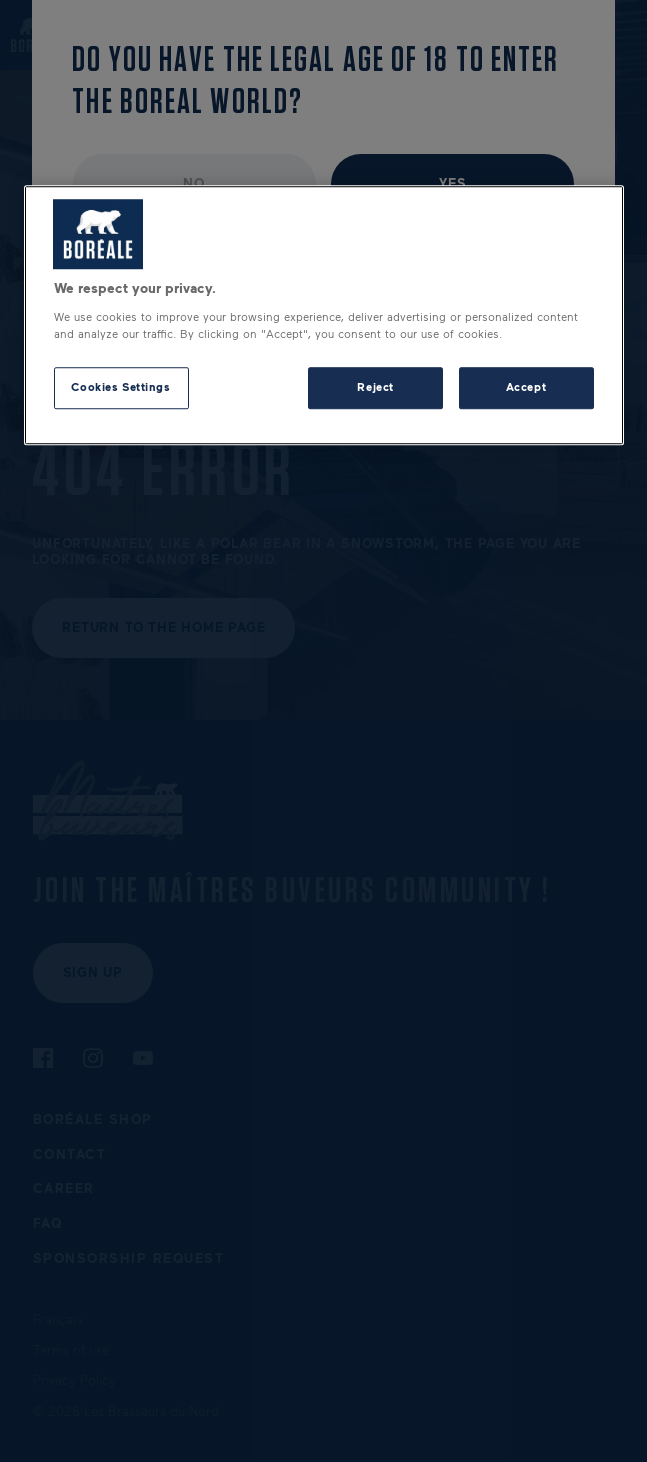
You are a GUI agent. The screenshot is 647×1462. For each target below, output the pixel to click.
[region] (324, 316)
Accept (526, 387)
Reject (375, 387)
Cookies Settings (120, 387)
